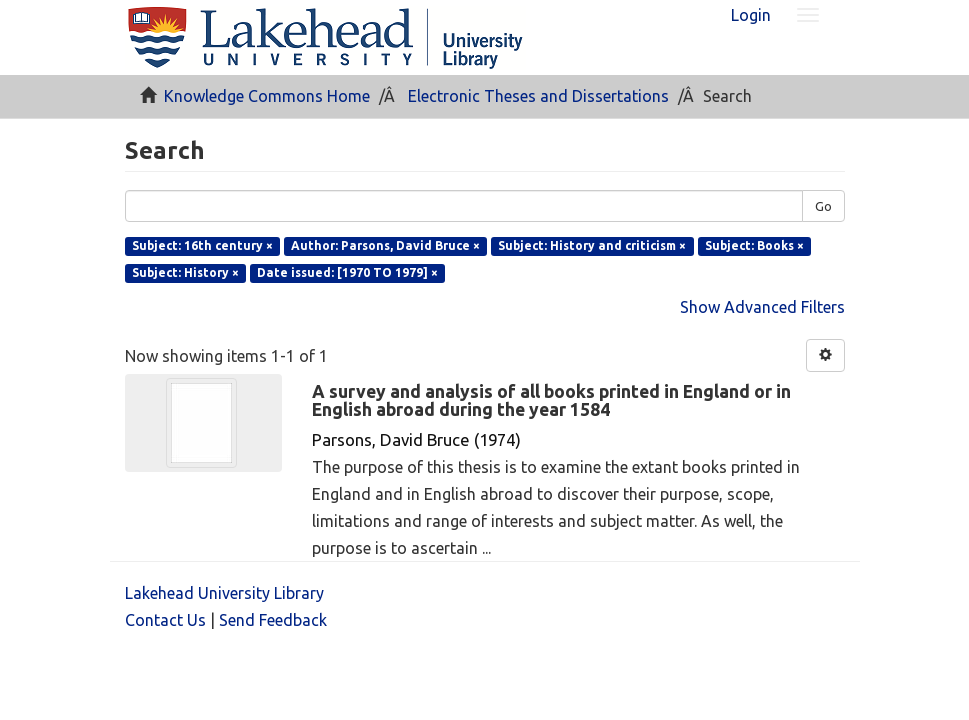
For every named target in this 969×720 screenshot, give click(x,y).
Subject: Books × (754, 245)
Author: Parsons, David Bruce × (385, 245)
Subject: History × (185, 272)
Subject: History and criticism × (592, 245)
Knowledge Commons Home (267, 96)
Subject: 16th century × (202, 245)
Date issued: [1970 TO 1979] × (347, 272)
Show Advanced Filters (762, 307)
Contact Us (165, 620)
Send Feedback (273, 620)
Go (823, 206)
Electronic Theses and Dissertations (538, 96)
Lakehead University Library (224, 593)
